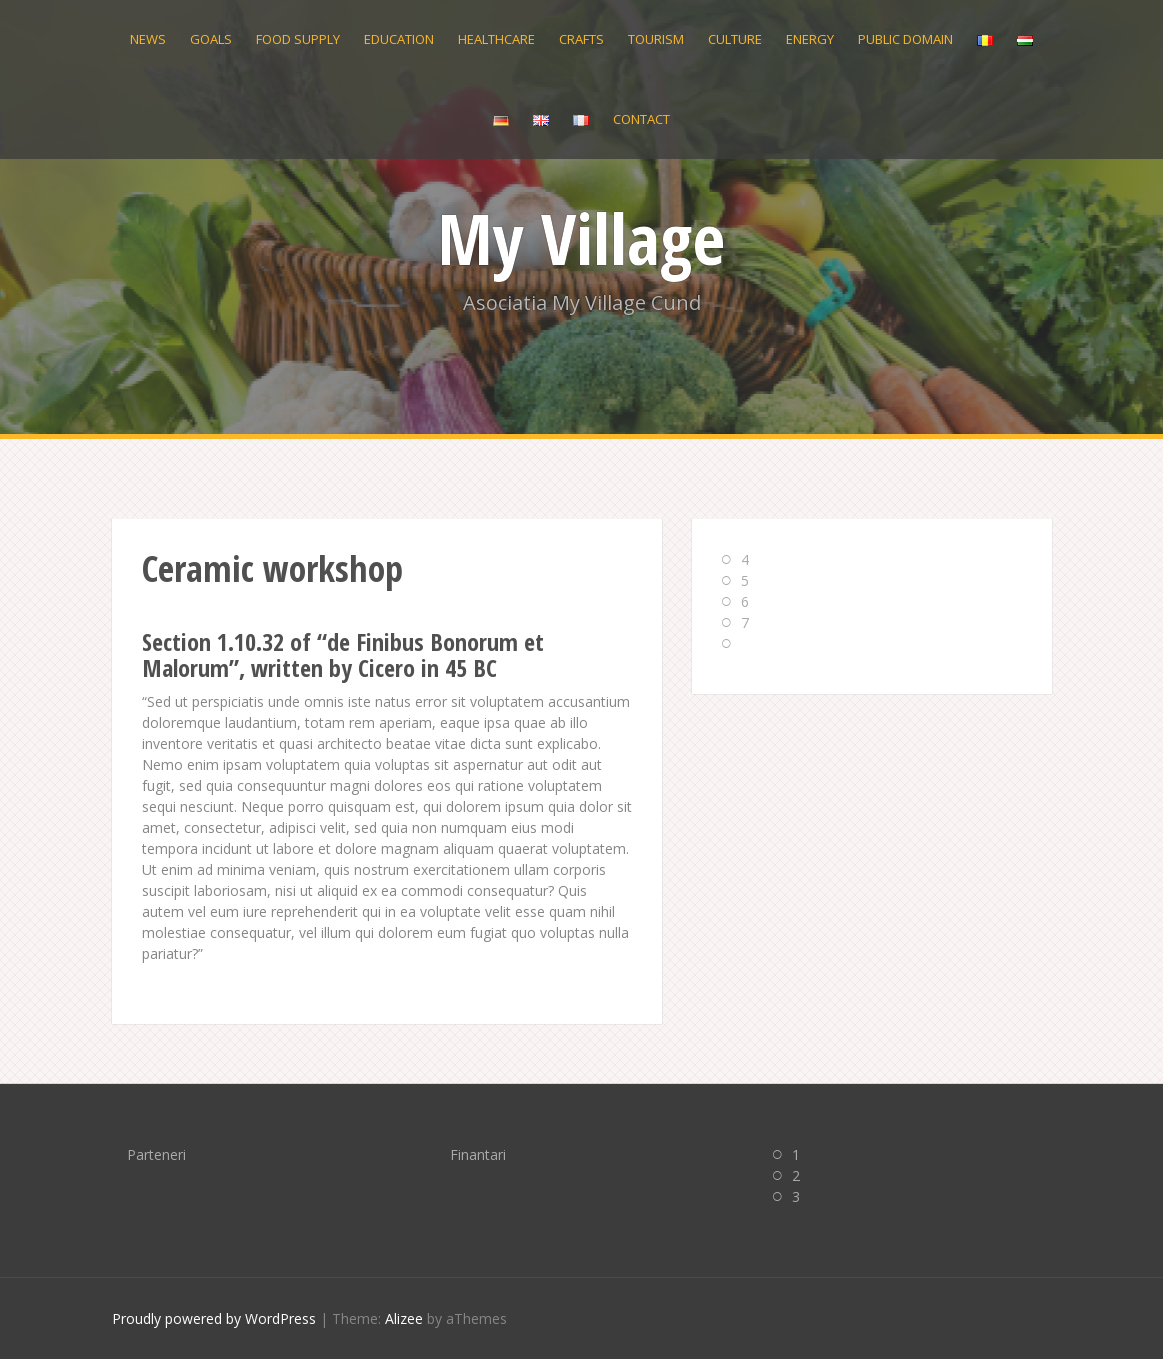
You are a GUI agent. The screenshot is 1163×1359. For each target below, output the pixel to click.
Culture (735, 39)
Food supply (298, 39)
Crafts (581, 39)
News (148, 39)
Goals (211, 39)
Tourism (656, 39)
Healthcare (496, 39)
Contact (641, 119)
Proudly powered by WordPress (214, 1318)
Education (399, 39)
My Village (581, 238)
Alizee (404, 1318)
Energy (810, 39)
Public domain (905, 39)
